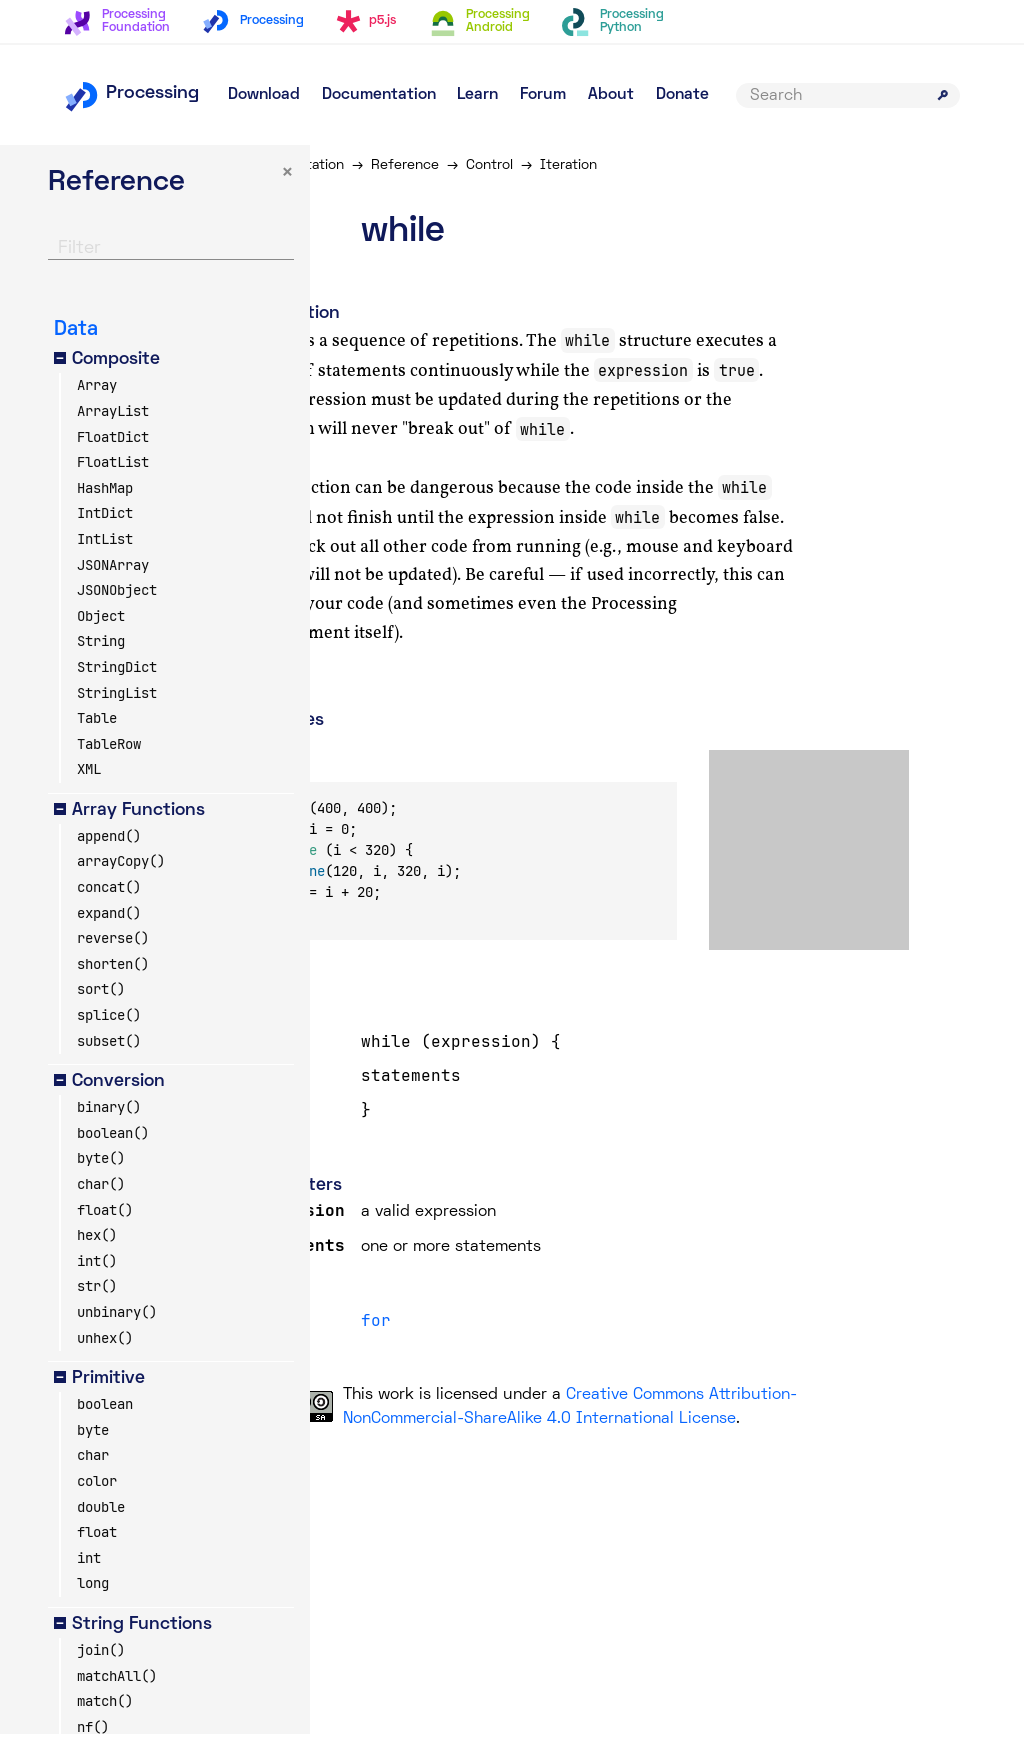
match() (105, 1704)
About (611, 95)
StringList (117, 695)
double (101, 1509)
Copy (332, 765)
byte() (101, 1161)
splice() (109, 1018)
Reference (456, 165)
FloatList (113, 465)
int (89, 1561)
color (97, 1484)
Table (97, 721)
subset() (109, 1043)
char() (101, 1187)
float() (105, 1212)
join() (101, 1653)
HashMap (105, 491)
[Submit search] (943, 95)
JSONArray (113, 567)
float (97, 1535)
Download (264, 95)
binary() (109, 1110)
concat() (109, 890)
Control (540, 165)
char (93, 1458)
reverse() (113, 941)
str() (97, 1289)
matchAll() (117, 1678)
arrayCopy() (121, 864)
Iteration (619, 165)
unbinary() (117, 1315)
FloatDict (113, 439)
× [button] (233, 176)
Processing (131, 93)
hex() (97, 1238)
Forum (543, 95)
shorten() (113, 967)
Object (101, 619)
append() (109, 839)
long (93, 1586)
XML (89, 772)
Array (97, 388)
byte (93, 1433)
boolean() (113, 1136)
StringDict (117, 670)
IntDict (105, 516)
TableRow (109, 747)
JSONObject (117, 593)
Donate (682, 95)
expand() (109, 915)
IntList (105, 542)
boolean (105, 1407)
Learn (477, 95)
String (101, 644)
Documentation (379, 95)
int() (97, 1264)
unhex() (105, 1340)
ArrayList (113, 414)
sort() (101, 992)
